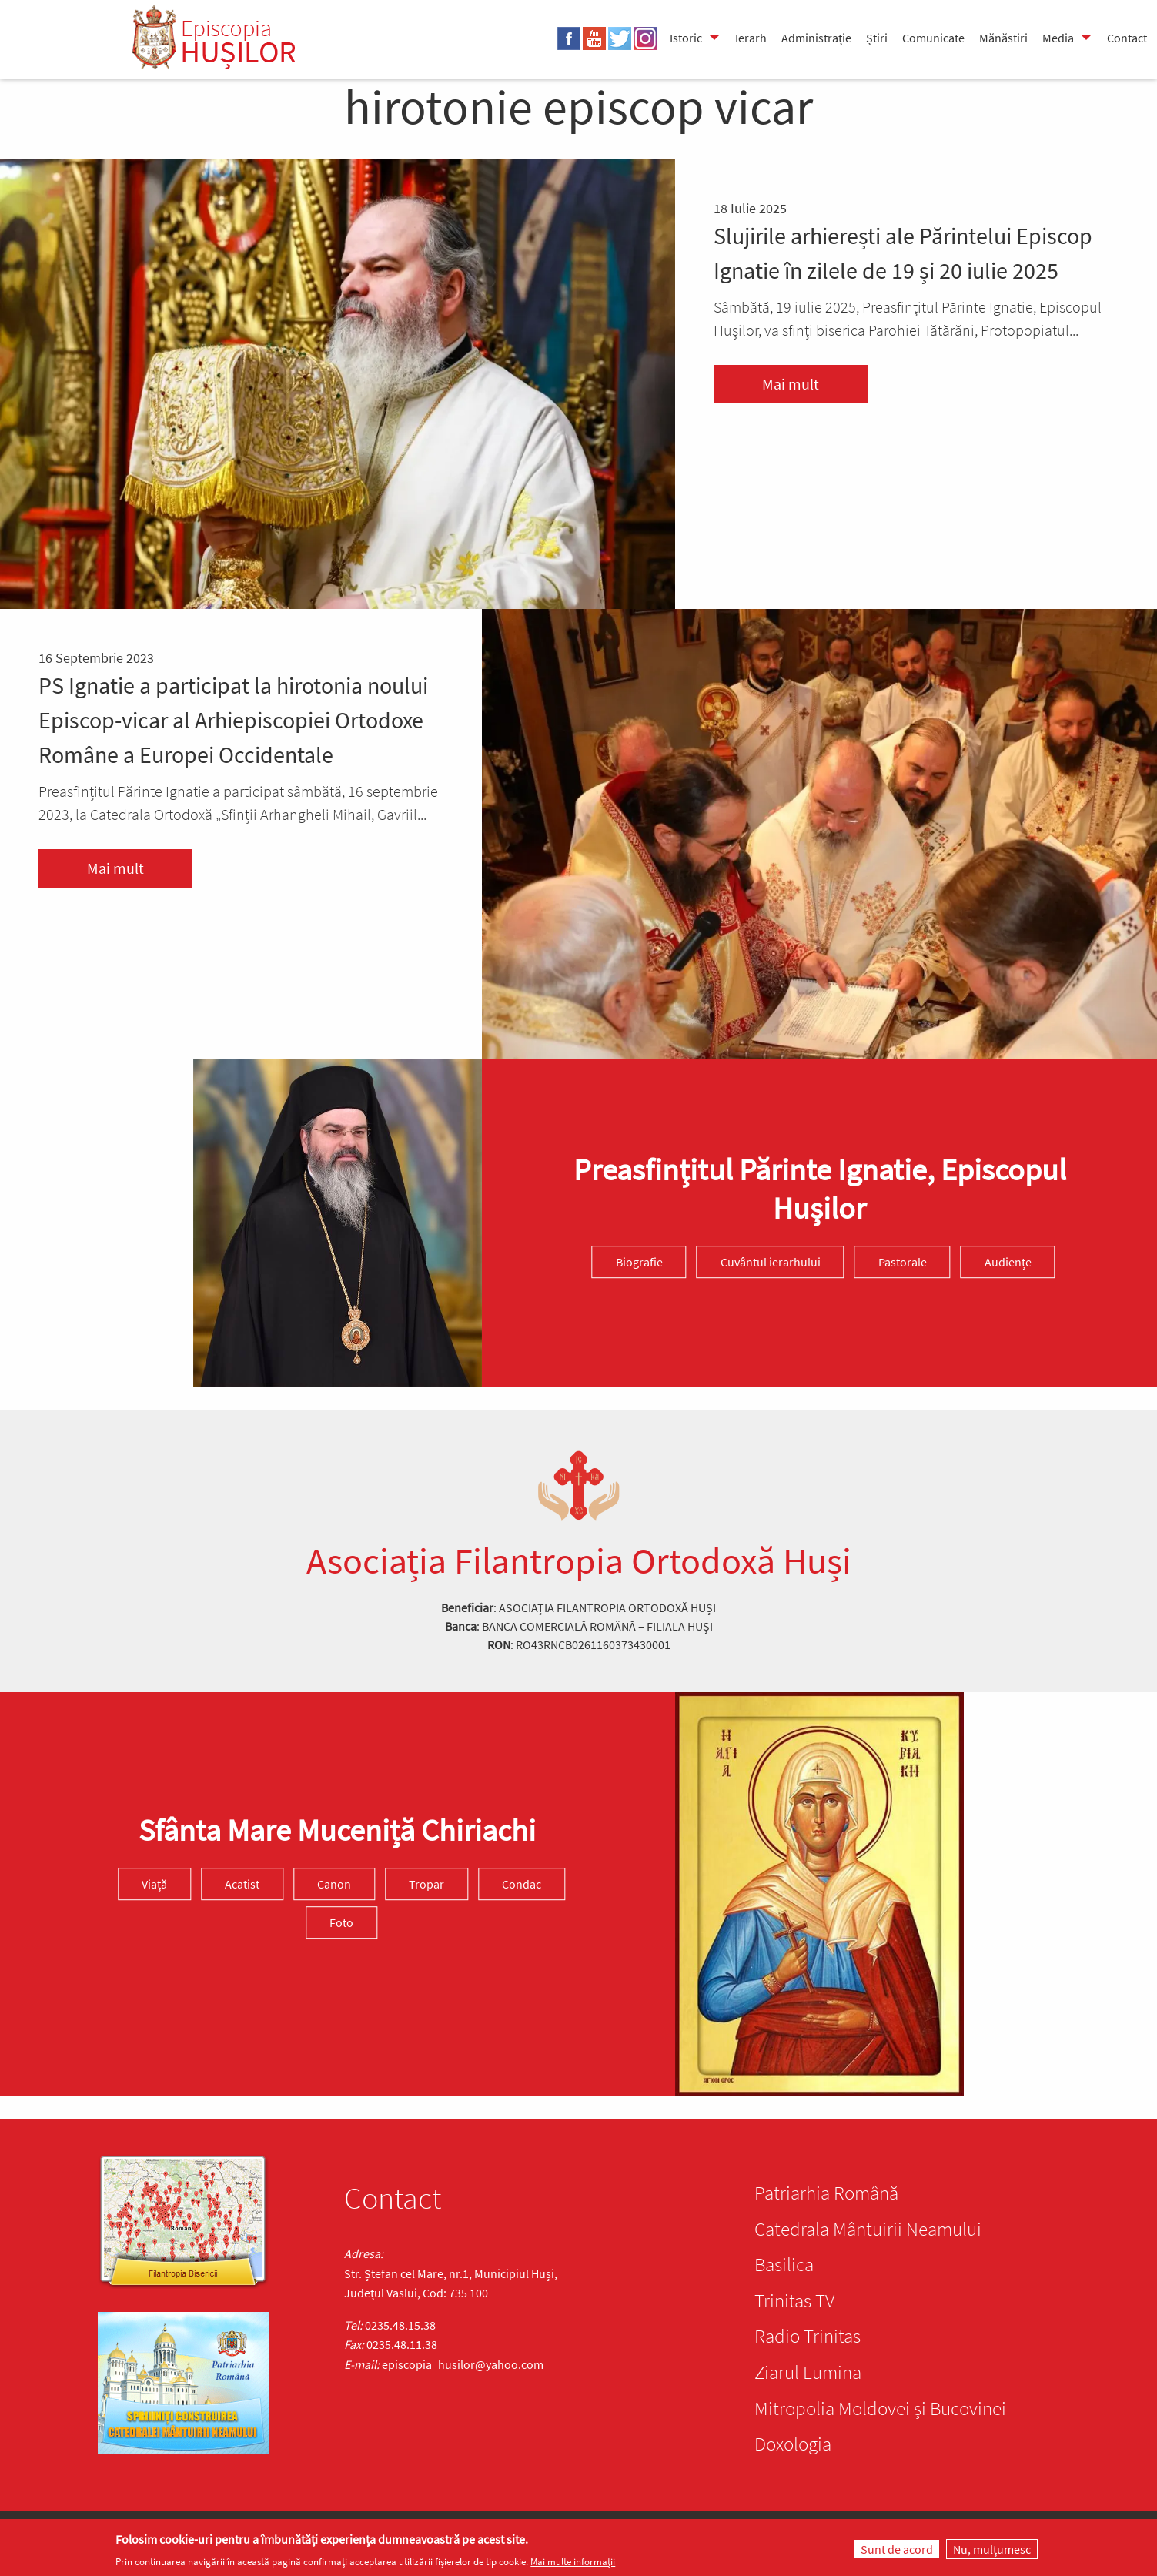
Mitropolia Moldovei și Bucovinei (880, 2408)
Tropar (426, 1884)
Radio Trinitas (807, 2335)
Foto (341, 1922)
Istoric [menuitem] (686, 37)
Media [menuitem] (1058, 37)
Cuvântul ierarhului (771, 1262)
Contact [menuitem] (1127, 37)
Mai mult (790, 383)
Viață (154, 1884)
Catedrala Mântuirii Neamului (867, 2228)
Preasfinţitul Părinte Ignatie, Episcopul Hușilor (819, 1188)
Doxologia (792, 2443)
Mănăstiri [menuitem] (1003, 37)
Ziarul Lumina (807, 2372)
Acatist (242, 1884)
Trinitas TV (794, 2300)
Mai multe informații (572, 2562)
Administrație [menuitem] (816, 37)
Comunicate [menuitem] (933, 37)
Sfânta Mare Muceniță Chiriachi (337, 1830)
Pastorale (902, 1262)
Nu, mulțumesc (992, 2549)
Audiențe (1008, 1262)
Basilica (784, 2264)
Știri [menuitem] (877, 37)
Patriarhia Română (826, 2192)
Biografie (639, 1262)
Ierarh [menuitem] (751, 37)
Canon (334, 1884)
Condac (521, 1884)
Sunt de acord (897, 2549)
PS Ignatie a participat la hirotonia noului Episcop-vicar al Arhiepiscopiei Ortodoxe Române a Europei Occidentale (233, 720)
